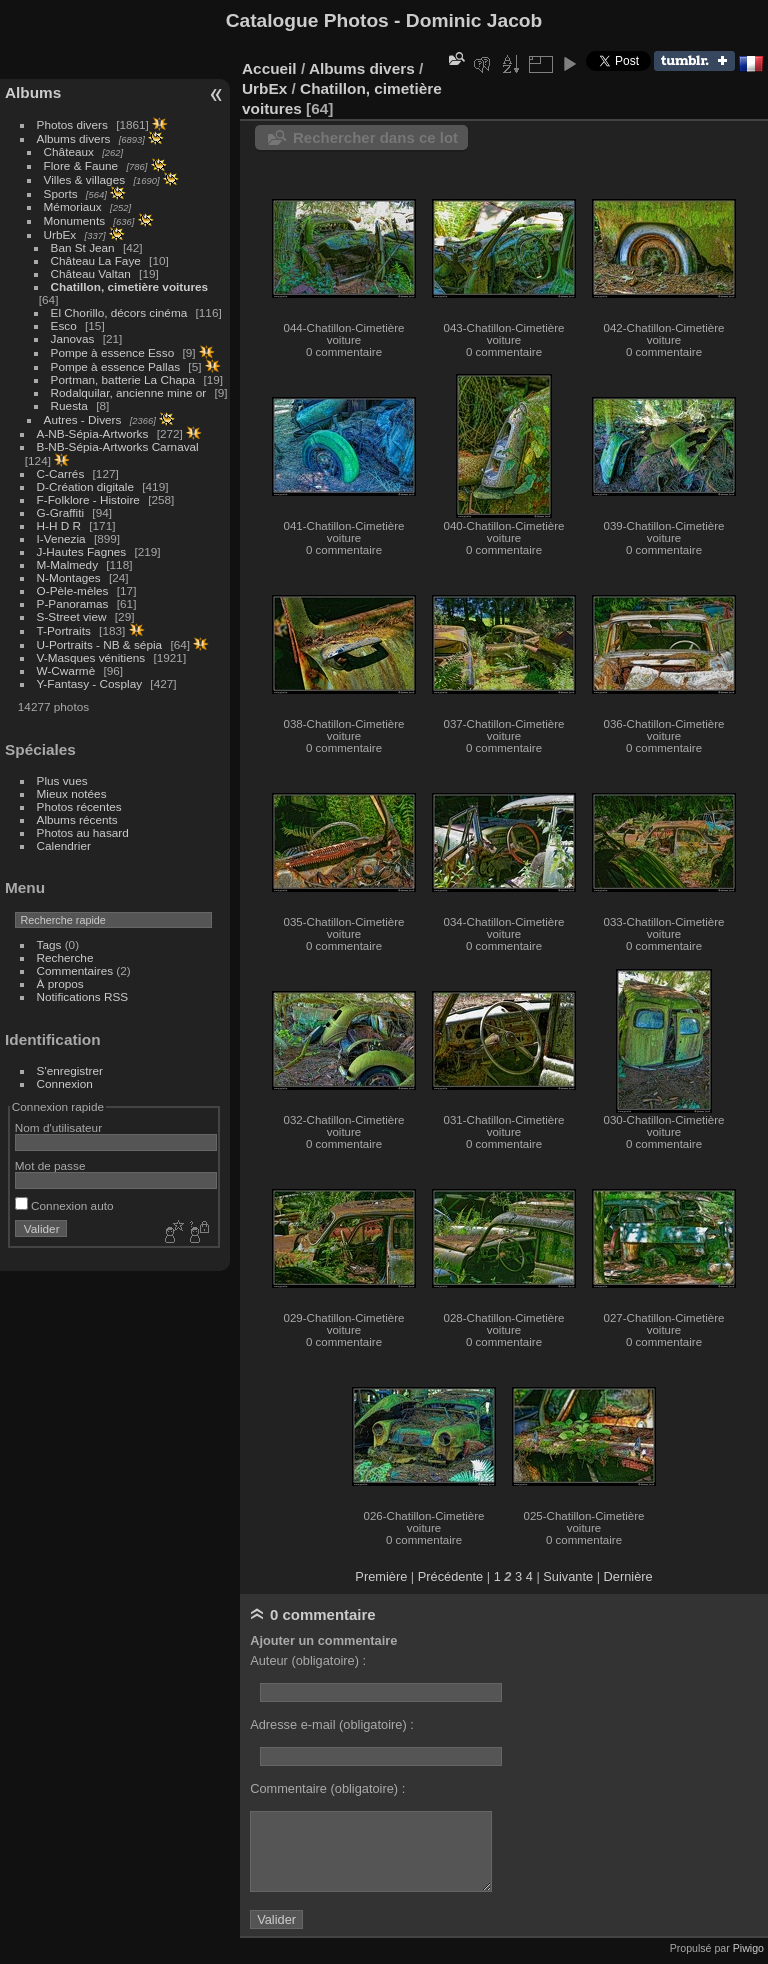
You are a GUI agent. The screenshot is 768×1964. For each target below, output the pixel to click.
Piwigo (748, 1948)
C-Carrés (61, 473)
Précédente (450, 1576)
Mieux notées (72, 793)
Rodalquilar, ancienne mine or (129, 392)
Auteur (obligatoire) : (308, 1660)
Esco (64, 325)
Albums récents (77, 819)
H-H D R (59, 525)
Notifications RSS (83, 996)
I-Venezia (61, 538)
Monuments (74, 220)
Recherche (65, 957)
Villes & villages (85, 179)
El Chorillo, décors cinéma (119, 312)
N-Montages (69, 577)
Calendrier (64, 845)
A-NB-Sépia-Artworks (93, 433)
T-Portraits (64, 630)
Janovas (73, 338)
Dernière (628, 1576)
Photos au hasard (83, 832)
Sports (61, 193)
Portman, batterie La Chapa (123, 379)
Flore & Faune (81, 165)
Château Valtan (91, 273)
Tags (49, 944)
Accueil (269, 68)
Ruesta (69, 405)
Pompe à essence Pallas (116, 366)
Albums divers (74, 138)
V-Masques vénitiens (91, 657)
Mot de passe (50, 1165)
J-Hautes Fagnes (82, 551)
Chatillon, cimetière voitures (130, 286)
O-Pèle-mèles (73, 590)
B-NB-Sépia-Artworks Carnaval (118, 446)
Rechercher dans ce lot (375, 137)
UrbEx (60, 234)
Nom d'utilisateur (58, 1127)
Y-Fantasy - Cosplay (90, 683)
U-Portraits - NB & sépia (100, 644)
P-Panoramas (73, 603)
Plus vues (62, 780)
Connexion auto (64, 1205)
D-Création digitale (85, 486)
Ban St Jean (83, 247)
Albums (33, 92)
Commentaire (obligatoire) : (327, 1788)
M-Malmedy (67, 564)
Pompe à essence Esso (113, 352)
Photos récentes (79, 806)
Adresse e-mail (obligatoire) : (332, 1724)
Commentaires (75, 970)
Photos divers (72, 124)
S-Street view (72, 616)
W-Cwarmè (66, 670)
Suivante (568, 1576)
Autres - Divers (83, 419)
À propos (60, 983)
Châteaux (69, 151)
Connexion (65, 1083)
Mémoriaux (73, 206)
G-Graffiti (61, 512)
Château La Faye (96, 260)
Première (381, 1576)
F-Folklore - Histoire (88, 499)
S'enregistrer (70, 1070)
